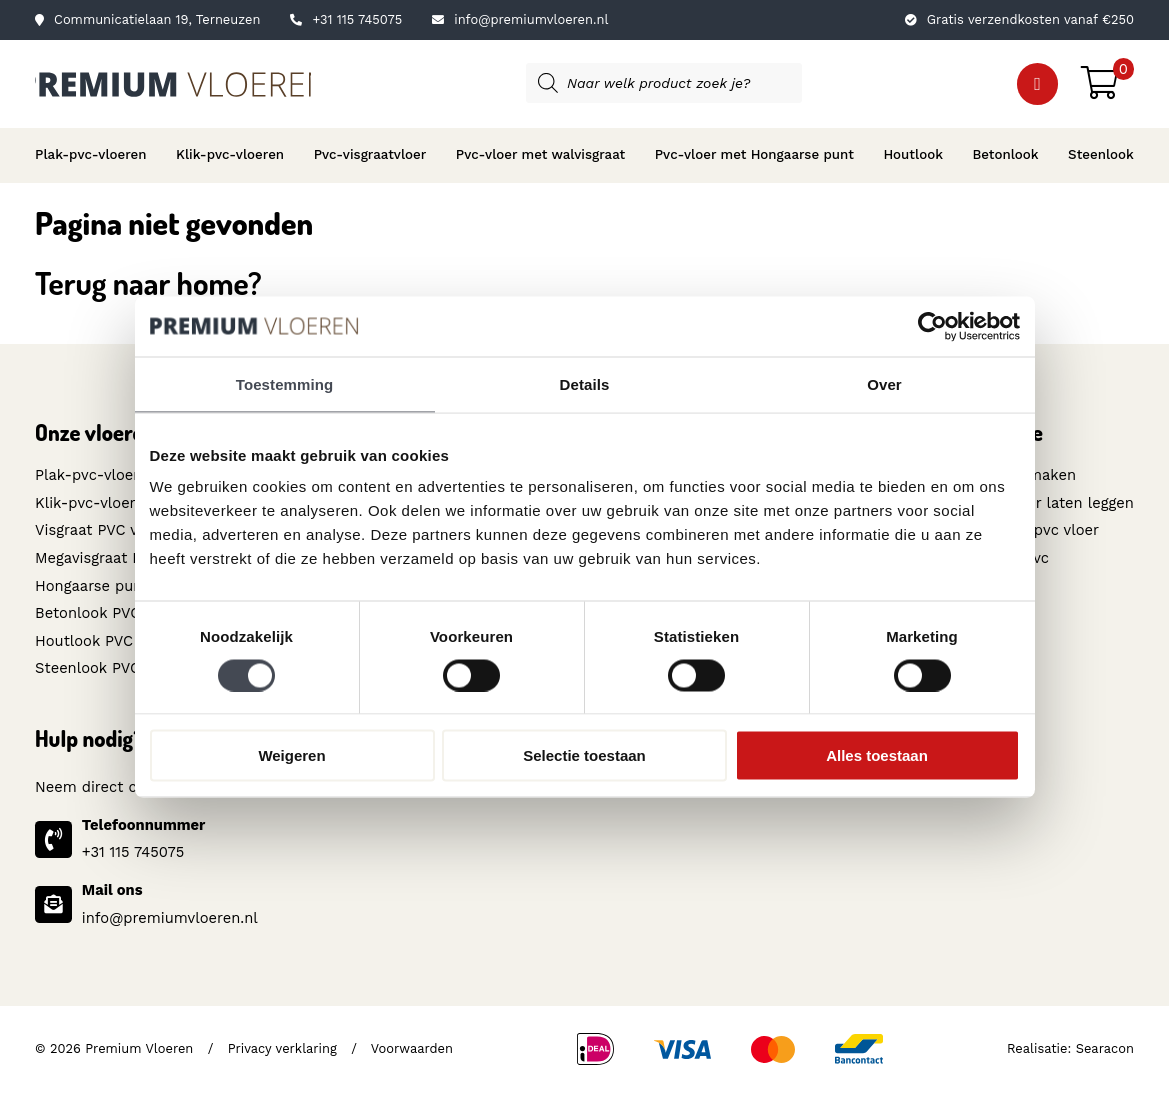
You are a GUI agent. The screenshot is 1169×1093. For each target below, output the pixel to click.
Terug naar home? (148, 282)
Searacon (1105, 1048)
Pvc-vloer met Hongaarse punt (754, 154)
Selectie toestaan (584, 755)
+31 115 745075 (346, 19)
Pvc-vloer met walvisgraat (540, 154)
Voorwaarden (412, 1048)
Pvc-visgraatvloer (370, 154)
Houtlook (913, 154)
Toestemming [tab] (285, 383)
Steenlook (1101, 154)
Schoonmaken (1026, 475)
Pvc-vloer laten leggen (1054, 503)
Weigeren (291, 755)
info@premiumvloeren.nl (520, 19)
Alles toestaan (877, 755)
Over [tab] (884, 383)
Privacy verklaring (282, 1048)
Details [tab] (585, 383)
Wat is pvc (1012, 558)
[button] (1037, 83)
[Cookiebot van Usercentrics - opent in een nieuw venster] (932, 326)
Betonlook (1005, 154)
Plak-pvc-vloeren (91, 154)
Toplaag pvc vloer (1037, 530)
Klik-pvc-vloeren (230, 154)
